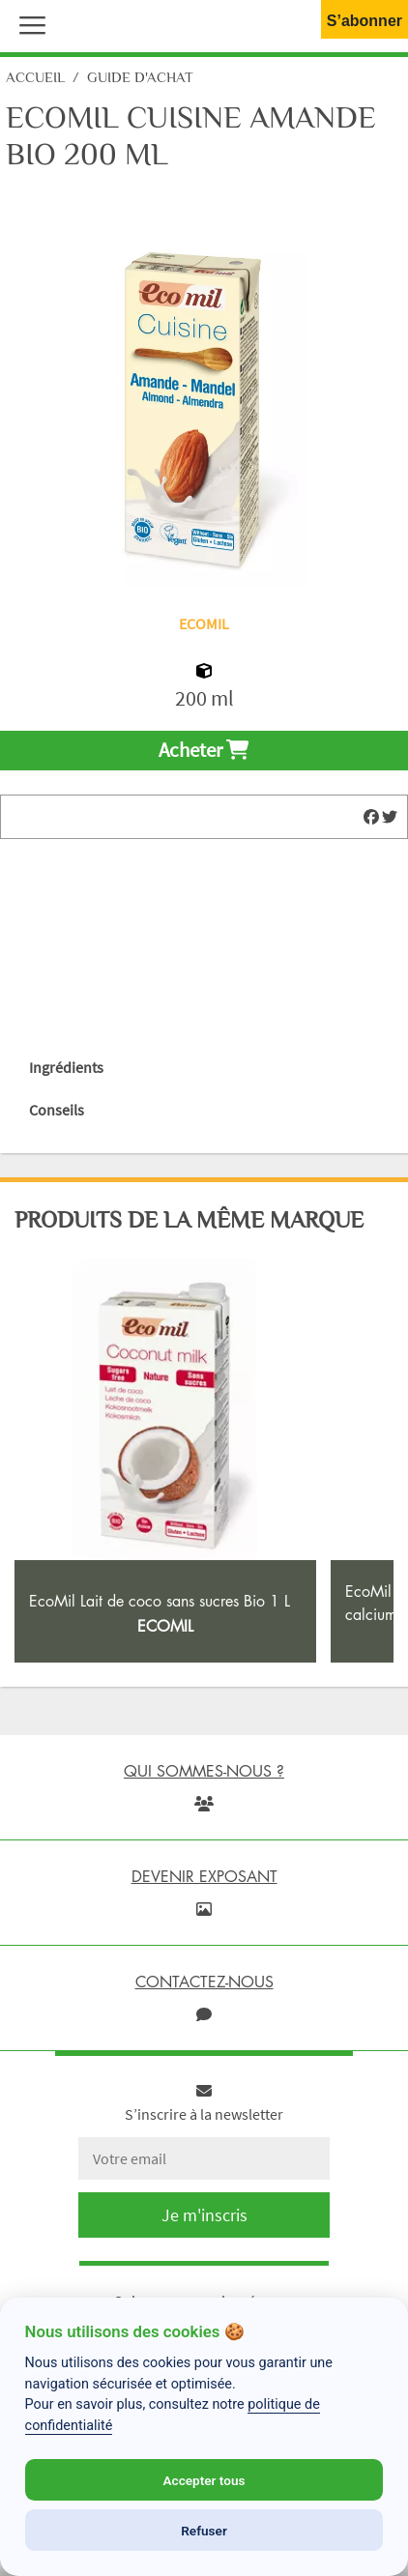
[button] (28, 23)
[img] (371, 817)
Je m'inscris (204, 2215)
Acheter (203, 750)
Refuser (204, 2530)
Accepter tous (203, 2480)
